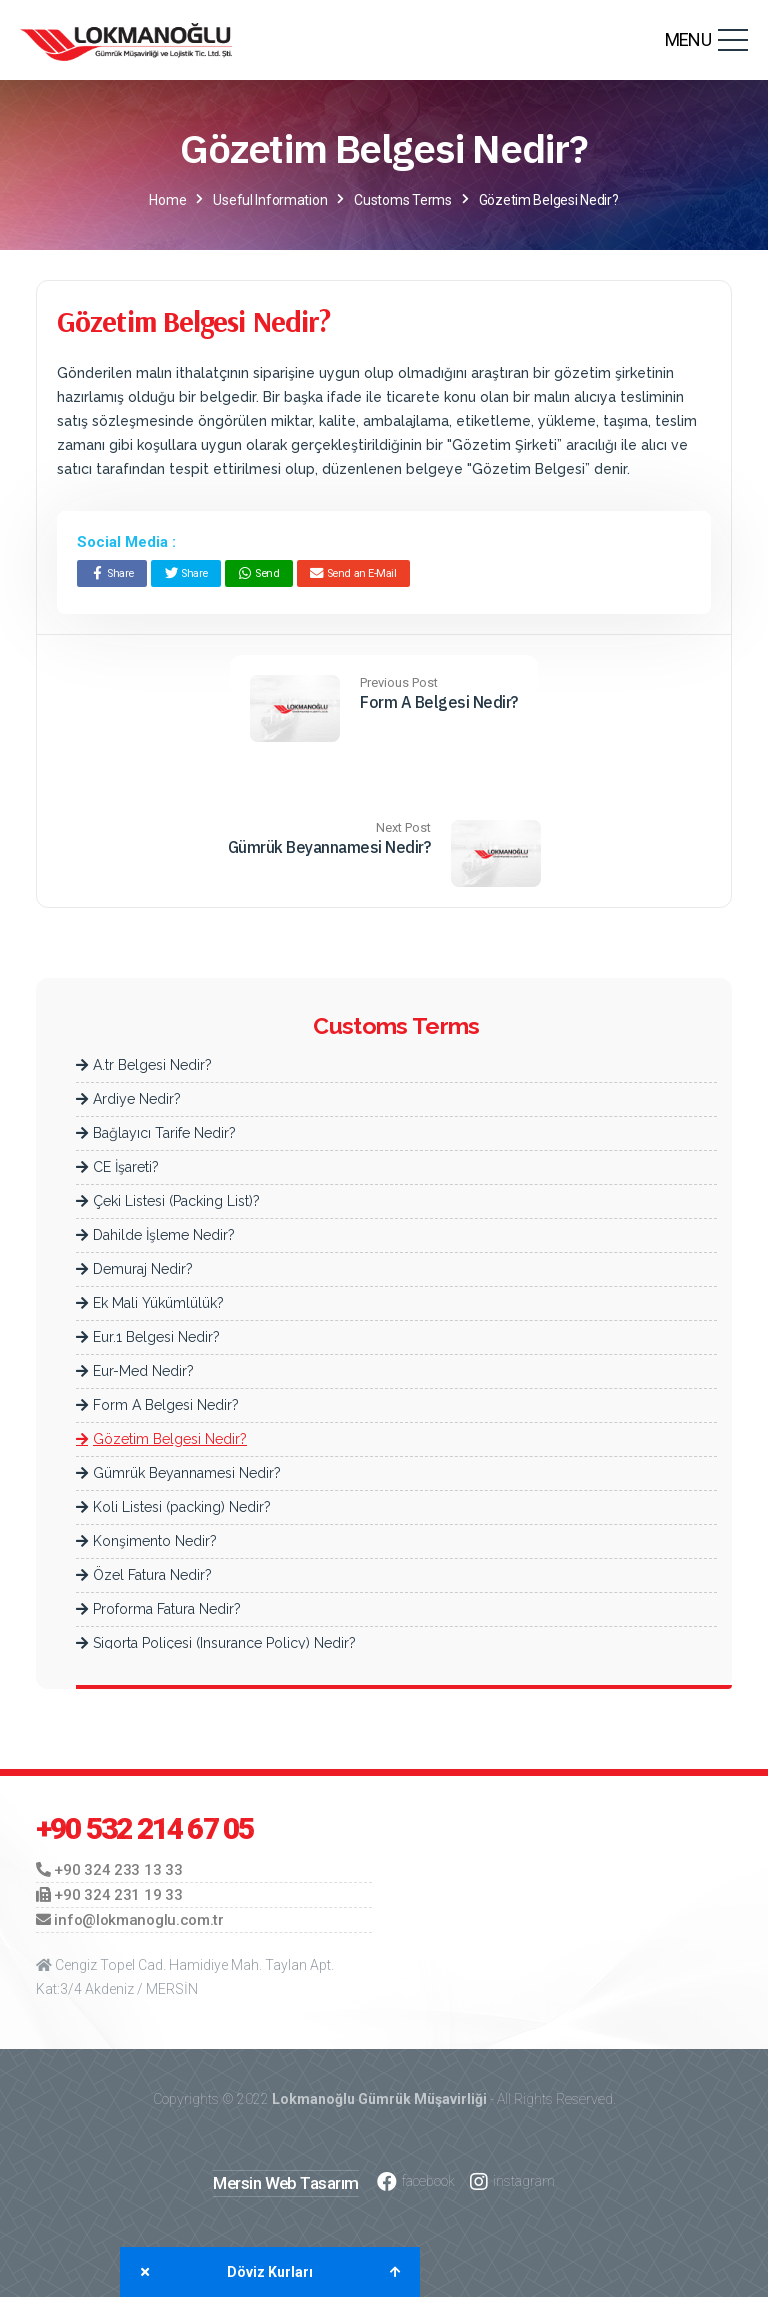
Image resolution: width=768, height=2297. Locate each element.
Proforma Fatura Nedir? (158, 1609)
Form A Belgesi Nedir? (439, 702)
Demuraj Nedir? (134, 1269)
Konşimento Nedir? (146, 1541)
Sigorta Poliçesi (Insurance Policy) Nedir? (216, 1643)
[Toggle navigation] (733, 40)
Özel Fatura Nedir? (144, 1575)
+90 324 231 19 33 (109, 1895)
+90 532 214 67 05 (144, 1829)
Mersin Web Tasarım (286, 2183)
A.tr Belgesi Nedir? (144, 1065)
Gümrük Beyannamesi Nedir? (329, 847)
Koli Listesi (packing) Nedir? (173, 1507)
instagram (512, 2182)
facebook (416, 2182)
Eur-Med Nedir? (135, 1371)
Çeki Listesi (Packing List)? (168, 1201)
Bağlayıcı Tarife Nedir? (156, 1133)
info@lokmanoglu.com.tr (130, 1920)
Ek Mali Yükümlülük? (150, 1303)
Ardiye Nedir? (128, 1099)
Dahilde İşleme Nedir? (155, 1235)
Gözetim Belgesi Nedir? (161, 1439)
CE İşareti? (117, 1167)
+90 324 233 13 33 (109, 1870)
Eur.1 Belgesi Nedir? (148, 1337)
